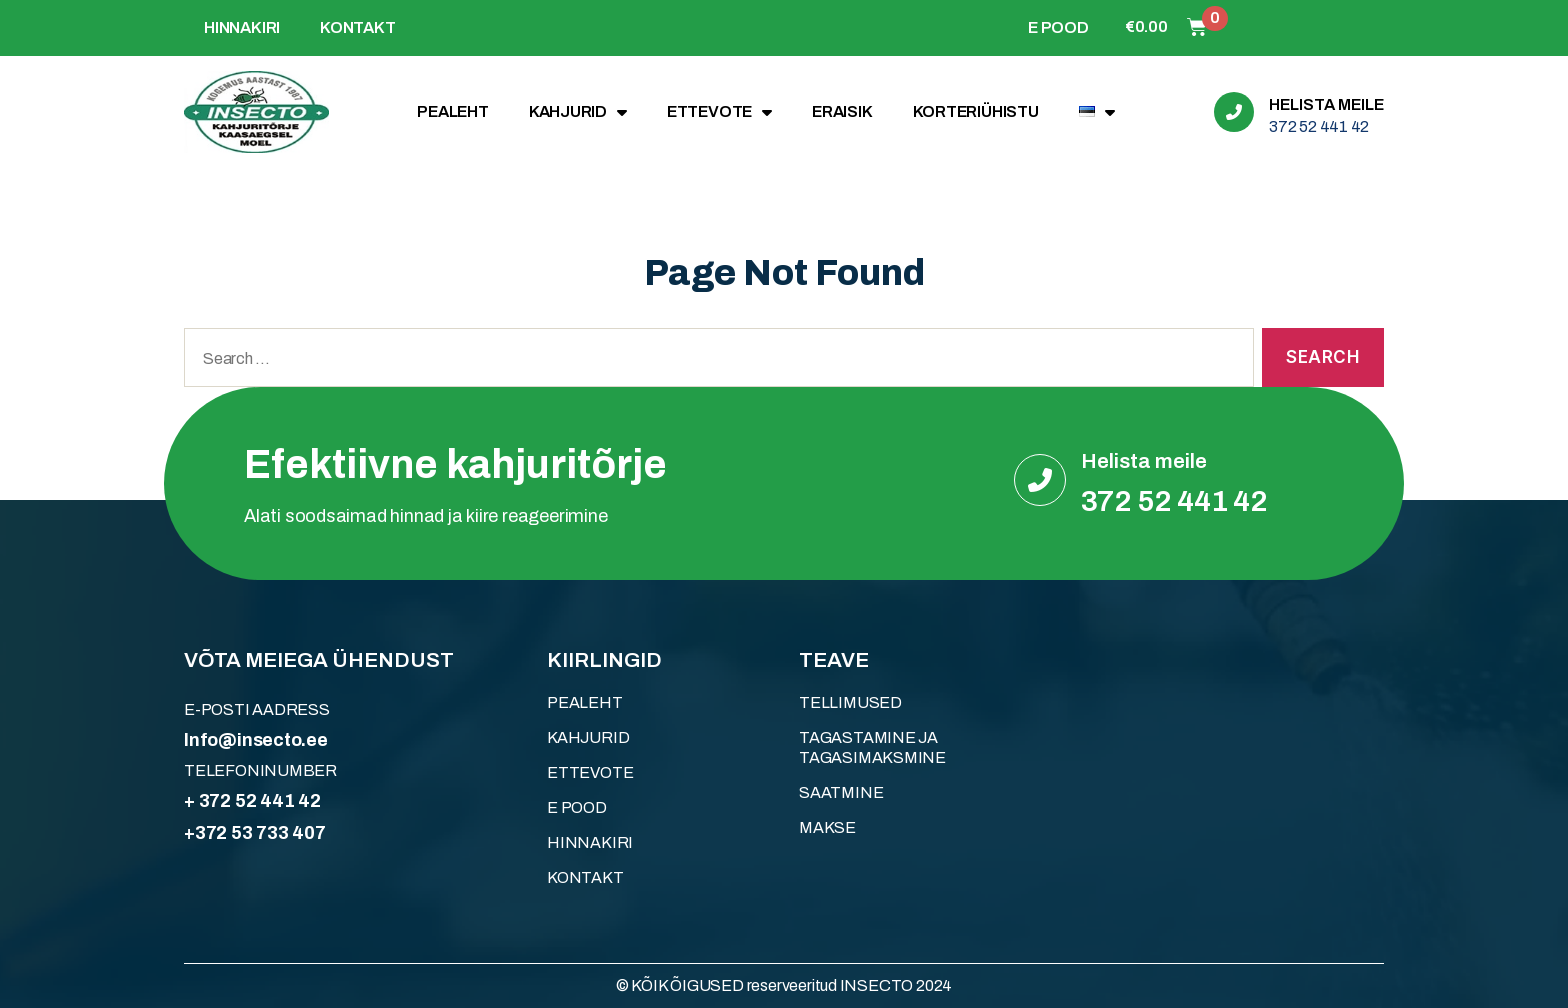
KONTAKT (358, 27)
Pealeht (453, 111)
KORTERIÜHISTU (976, 111)
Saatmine (841, 792)
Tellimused (850, 702)
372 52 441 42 (1319, 126)
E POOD (1058, 27)
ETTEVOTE (719, 112)
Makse (827, 827)
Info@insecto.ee (256, 740)
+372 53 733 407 (255, 833)
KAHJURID (578, 112)
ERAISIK (842, 111)
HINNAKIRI (242, 27)
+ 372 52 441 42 (252, 801)
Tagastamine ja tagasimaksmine (872, 747)
